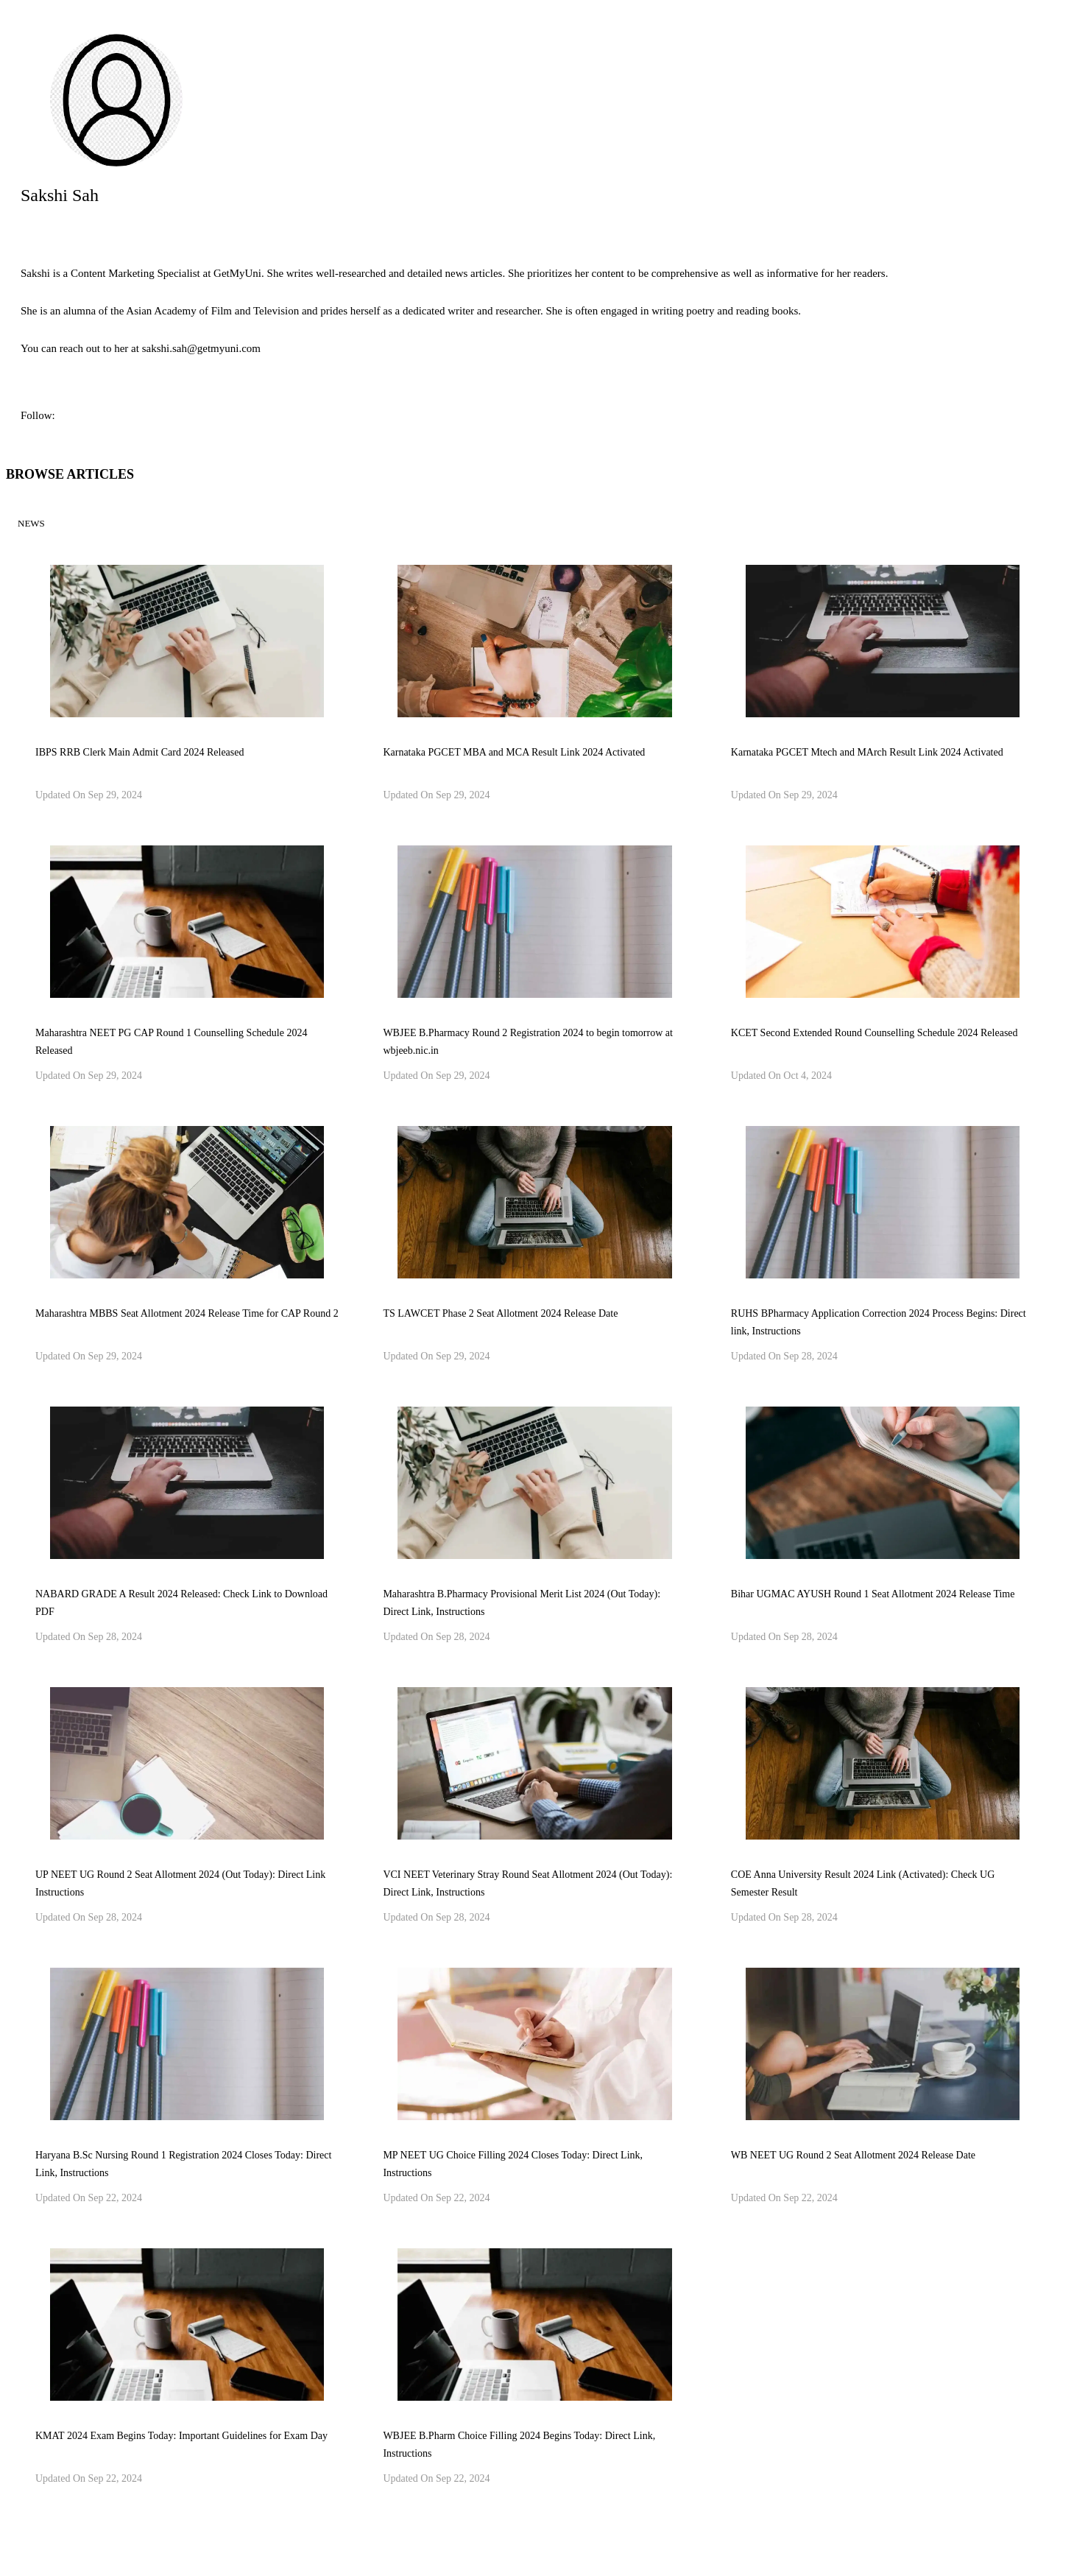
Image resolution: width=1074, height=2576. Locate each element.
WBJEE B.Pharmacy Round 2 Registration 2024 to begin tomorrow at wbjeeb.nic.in (528, 1041)
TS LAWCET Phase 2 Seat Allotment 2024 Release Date (500, 1313)
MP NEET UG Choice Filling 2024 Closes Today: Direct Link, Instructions (513, 2164)
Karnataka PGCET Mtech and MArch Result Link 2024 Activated (867, 752)
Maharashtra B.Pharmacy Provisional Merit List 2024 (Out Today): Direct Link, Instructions (521, 1602)
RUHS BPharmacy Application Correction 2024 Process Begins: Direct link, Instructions (878, 1322)
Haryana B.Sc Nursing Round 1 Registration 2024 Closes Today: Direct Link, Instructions (183, 2164)
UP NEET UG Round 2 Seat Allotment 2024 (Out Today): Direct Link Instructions (180, 1883)
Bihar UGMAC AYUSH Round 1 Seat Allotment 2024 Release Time (873, 1594)
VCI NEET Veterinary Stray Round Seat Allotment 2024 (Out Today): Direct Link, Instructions (527, 1883)
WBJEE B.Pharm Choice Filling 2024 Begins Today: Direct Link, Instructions (519, 2444)
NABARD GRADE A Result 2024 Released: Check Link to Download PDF (181, 1602)
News (31, 523)
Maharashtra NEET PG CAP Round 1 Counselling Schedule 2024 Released (171, 1041)
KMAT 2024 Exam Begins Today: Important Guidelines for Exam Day (181, 2435)
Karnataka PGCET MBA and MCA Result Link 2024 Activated (514, 752)
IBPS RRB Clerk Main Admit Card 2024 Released (139, 752)
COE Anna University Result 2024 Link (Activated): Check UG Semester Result (863, 1883)
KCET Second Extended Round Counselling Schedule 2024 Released (874, 1032)
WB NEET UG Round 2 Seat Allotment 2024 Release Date (853, 2155)
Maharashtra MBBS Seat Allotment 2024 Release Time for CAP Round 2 (187, 1313)
